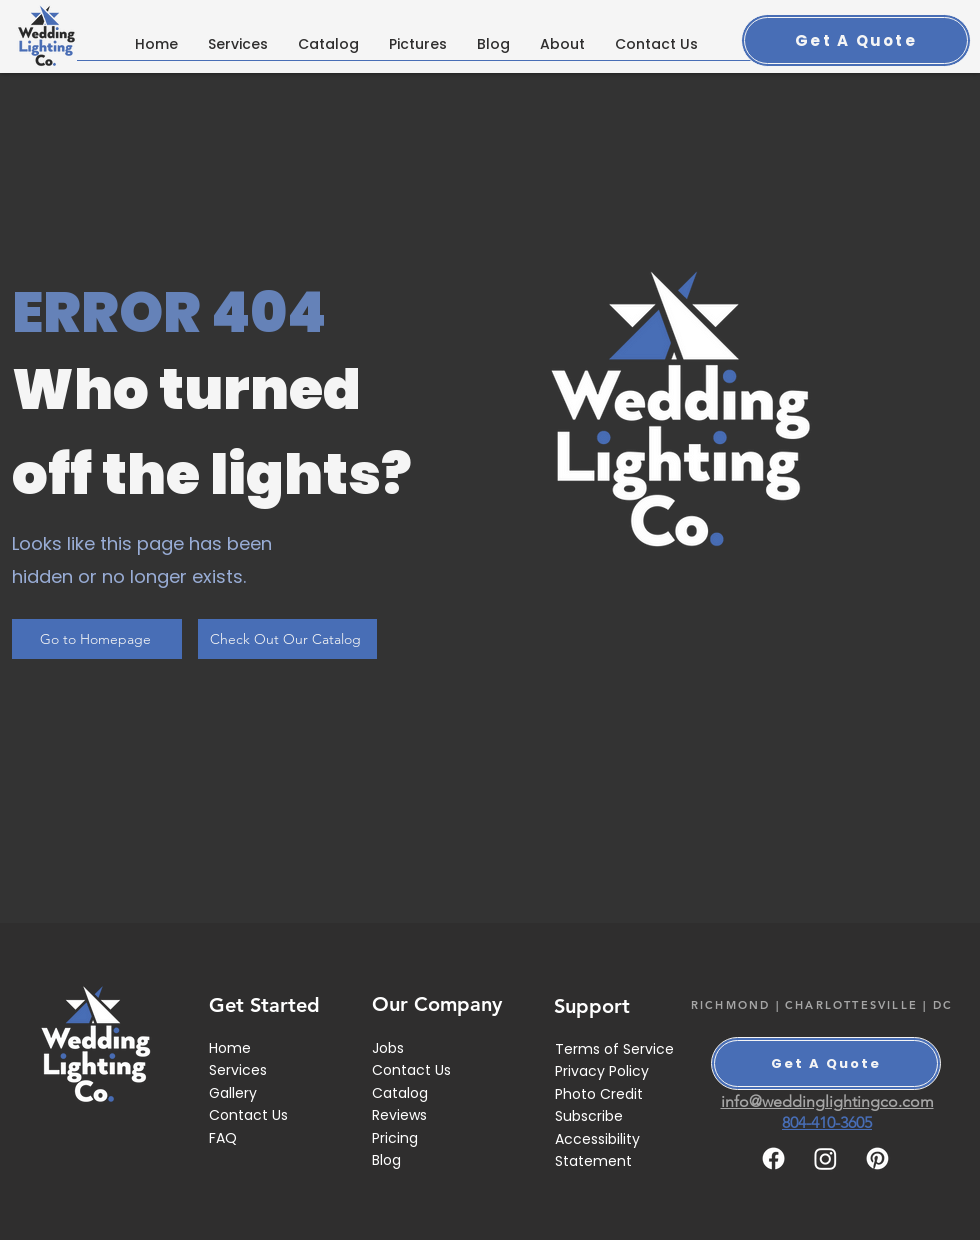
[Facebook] (773, 1158)
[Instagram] (825, 1158)
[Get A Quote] (856, 40)
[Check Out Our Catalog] (287, 639)
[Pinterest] (877, 1158)
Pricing (395, 1138)
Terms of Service (614, 1049)
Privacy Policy (602, 1071)
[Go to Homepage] (97, 639)
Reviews (399, 1115)
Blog (386, 1160)
